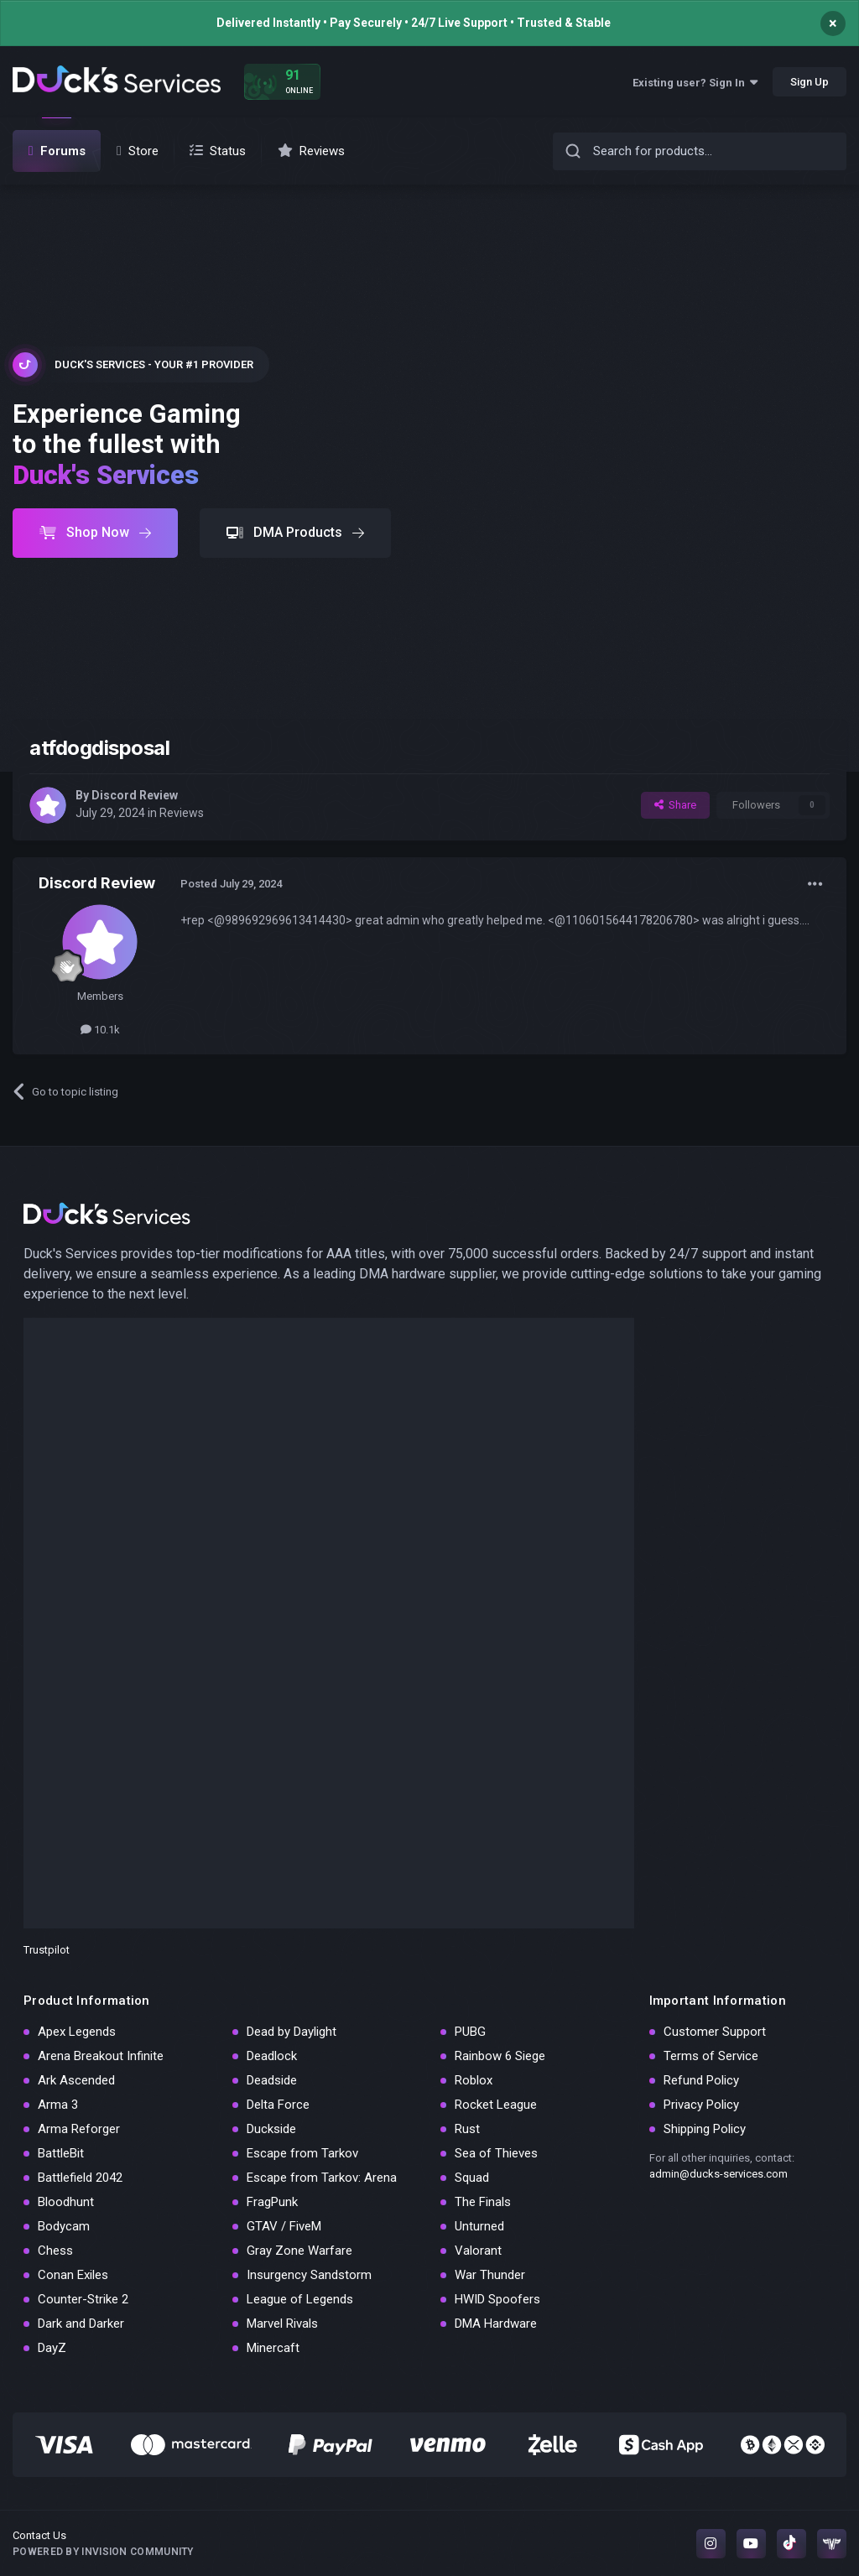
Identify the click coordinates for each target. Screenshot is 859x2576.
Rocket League (496, 2104)
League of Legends (300, 2299)
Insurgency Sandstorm (309, 2274)
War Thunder (490, 2274)
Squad (472, 2177)
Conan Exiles (73, 2274)
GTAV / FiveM (284, 2226)
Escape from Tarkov (302, 2153)
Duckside (271, 2128)
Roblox (473, 2080)
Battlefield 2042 (80, 2177)
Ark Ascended (76, 2080)
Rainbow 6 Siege (500, 2055)
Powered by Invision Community (103, 2552)
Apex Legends (77, 2031)
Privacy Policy (701, 2104)
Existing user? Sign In (695, 82)
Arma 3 (58, 2104)
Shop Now (95, 532)
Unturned (479, 2226)
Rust (467, 2128)
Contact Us (39, 2535)
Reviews (181, 813)
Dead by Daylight (291, 2031)
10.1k (100, 1029)
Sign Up (809, 81)
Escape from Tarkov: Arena (322, 2177)
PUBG (470, 2031)
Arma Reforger (79, 2128)
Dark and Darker (81, 2323)
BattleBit (61, 2153)
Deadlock (272, 2055)
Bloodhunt (66, 2201)
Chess (55, 2250)
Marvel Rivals (282, 2323)
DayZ (52, 2347)
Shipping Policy (705, 2128)
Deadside (272, 2080)
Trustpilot (46, 1950)
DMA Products (295, 532)
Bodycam (64, 2226)
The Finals (483, 2201)
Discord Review (134, 795)
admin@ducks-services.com (718, 2173)
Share (675, 805)
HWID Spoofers (497, 2299)
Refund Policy (701, 2080)
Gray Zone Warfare (299, 2250)
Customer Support (715, 2031)
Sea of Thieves (496, 2153)
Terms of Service (711, 2055)
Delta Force (278, 2104)
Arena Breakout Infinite (101, 2055)
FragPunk (272, 2201)
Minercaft (273, 2347)
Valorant (478, 2250)
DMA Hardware (496, 2323)
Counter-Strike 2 (83, 2299)
